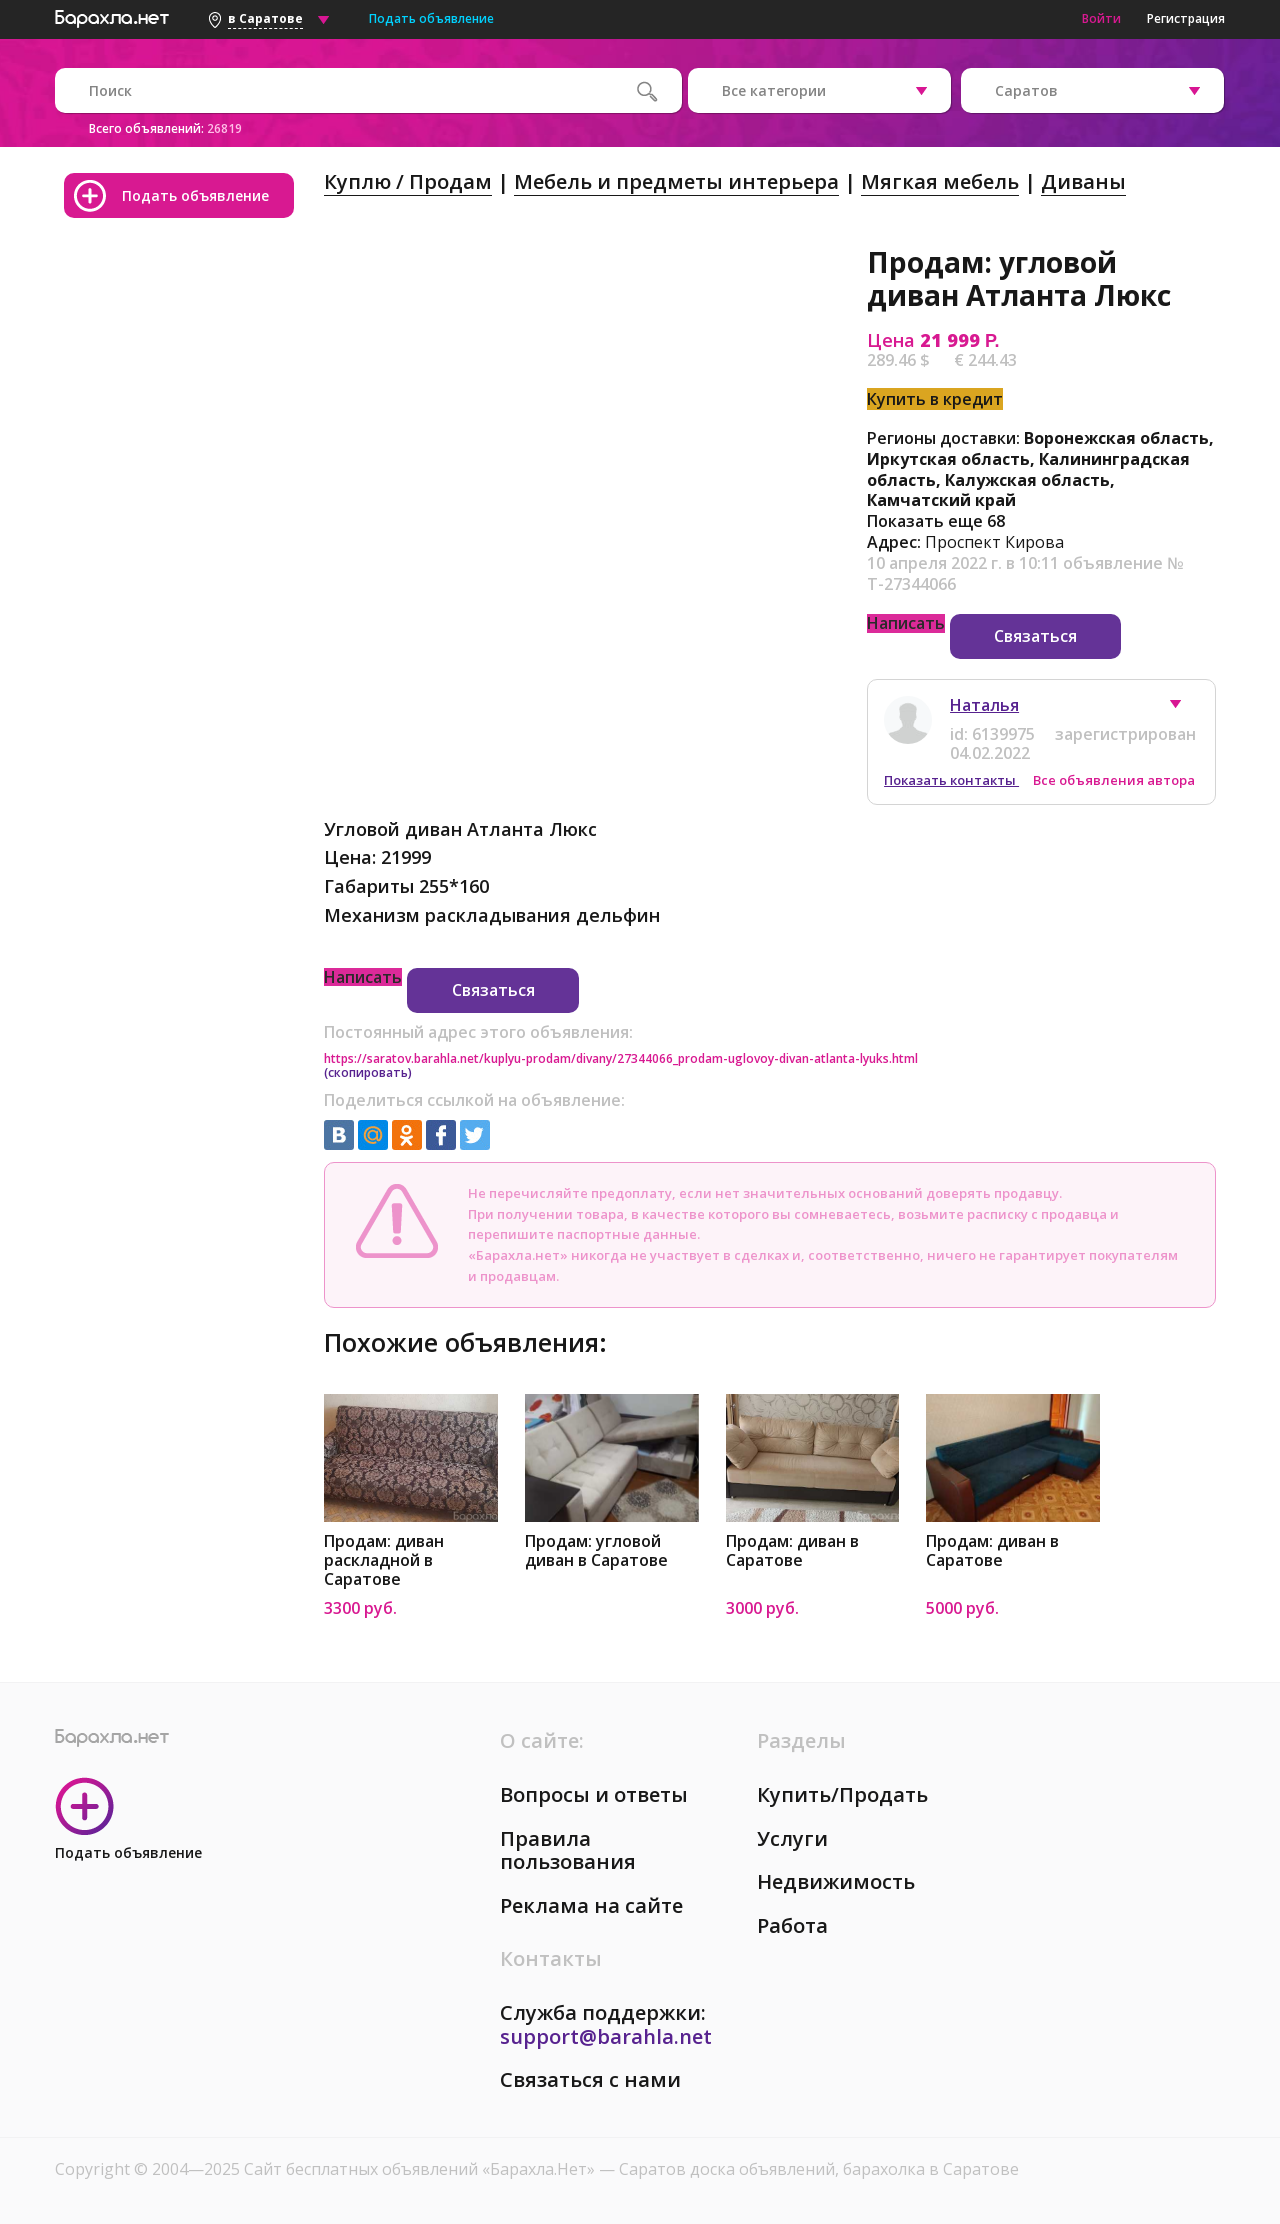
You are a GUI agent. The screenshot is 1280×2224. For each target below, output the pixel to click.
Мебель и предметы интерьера (676, 181)
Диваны (1083, 181)
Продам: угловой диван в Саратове (596, 1551)
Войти (1101, 18)
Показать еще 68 (936, 521)
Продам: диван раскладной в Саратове (384, 1560)
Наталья (984, 705)
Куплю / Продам (408, 181)
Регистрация (1186, 18)
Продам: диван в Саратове (792, 1551)
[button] (1185, 709)
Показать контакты (951, 780)
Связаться (1035, 636)
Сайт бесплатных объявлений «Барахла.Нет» (421, 2169)
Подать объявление (431, 18)
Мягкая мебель (940, 181)
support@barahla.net (606, 2036)
